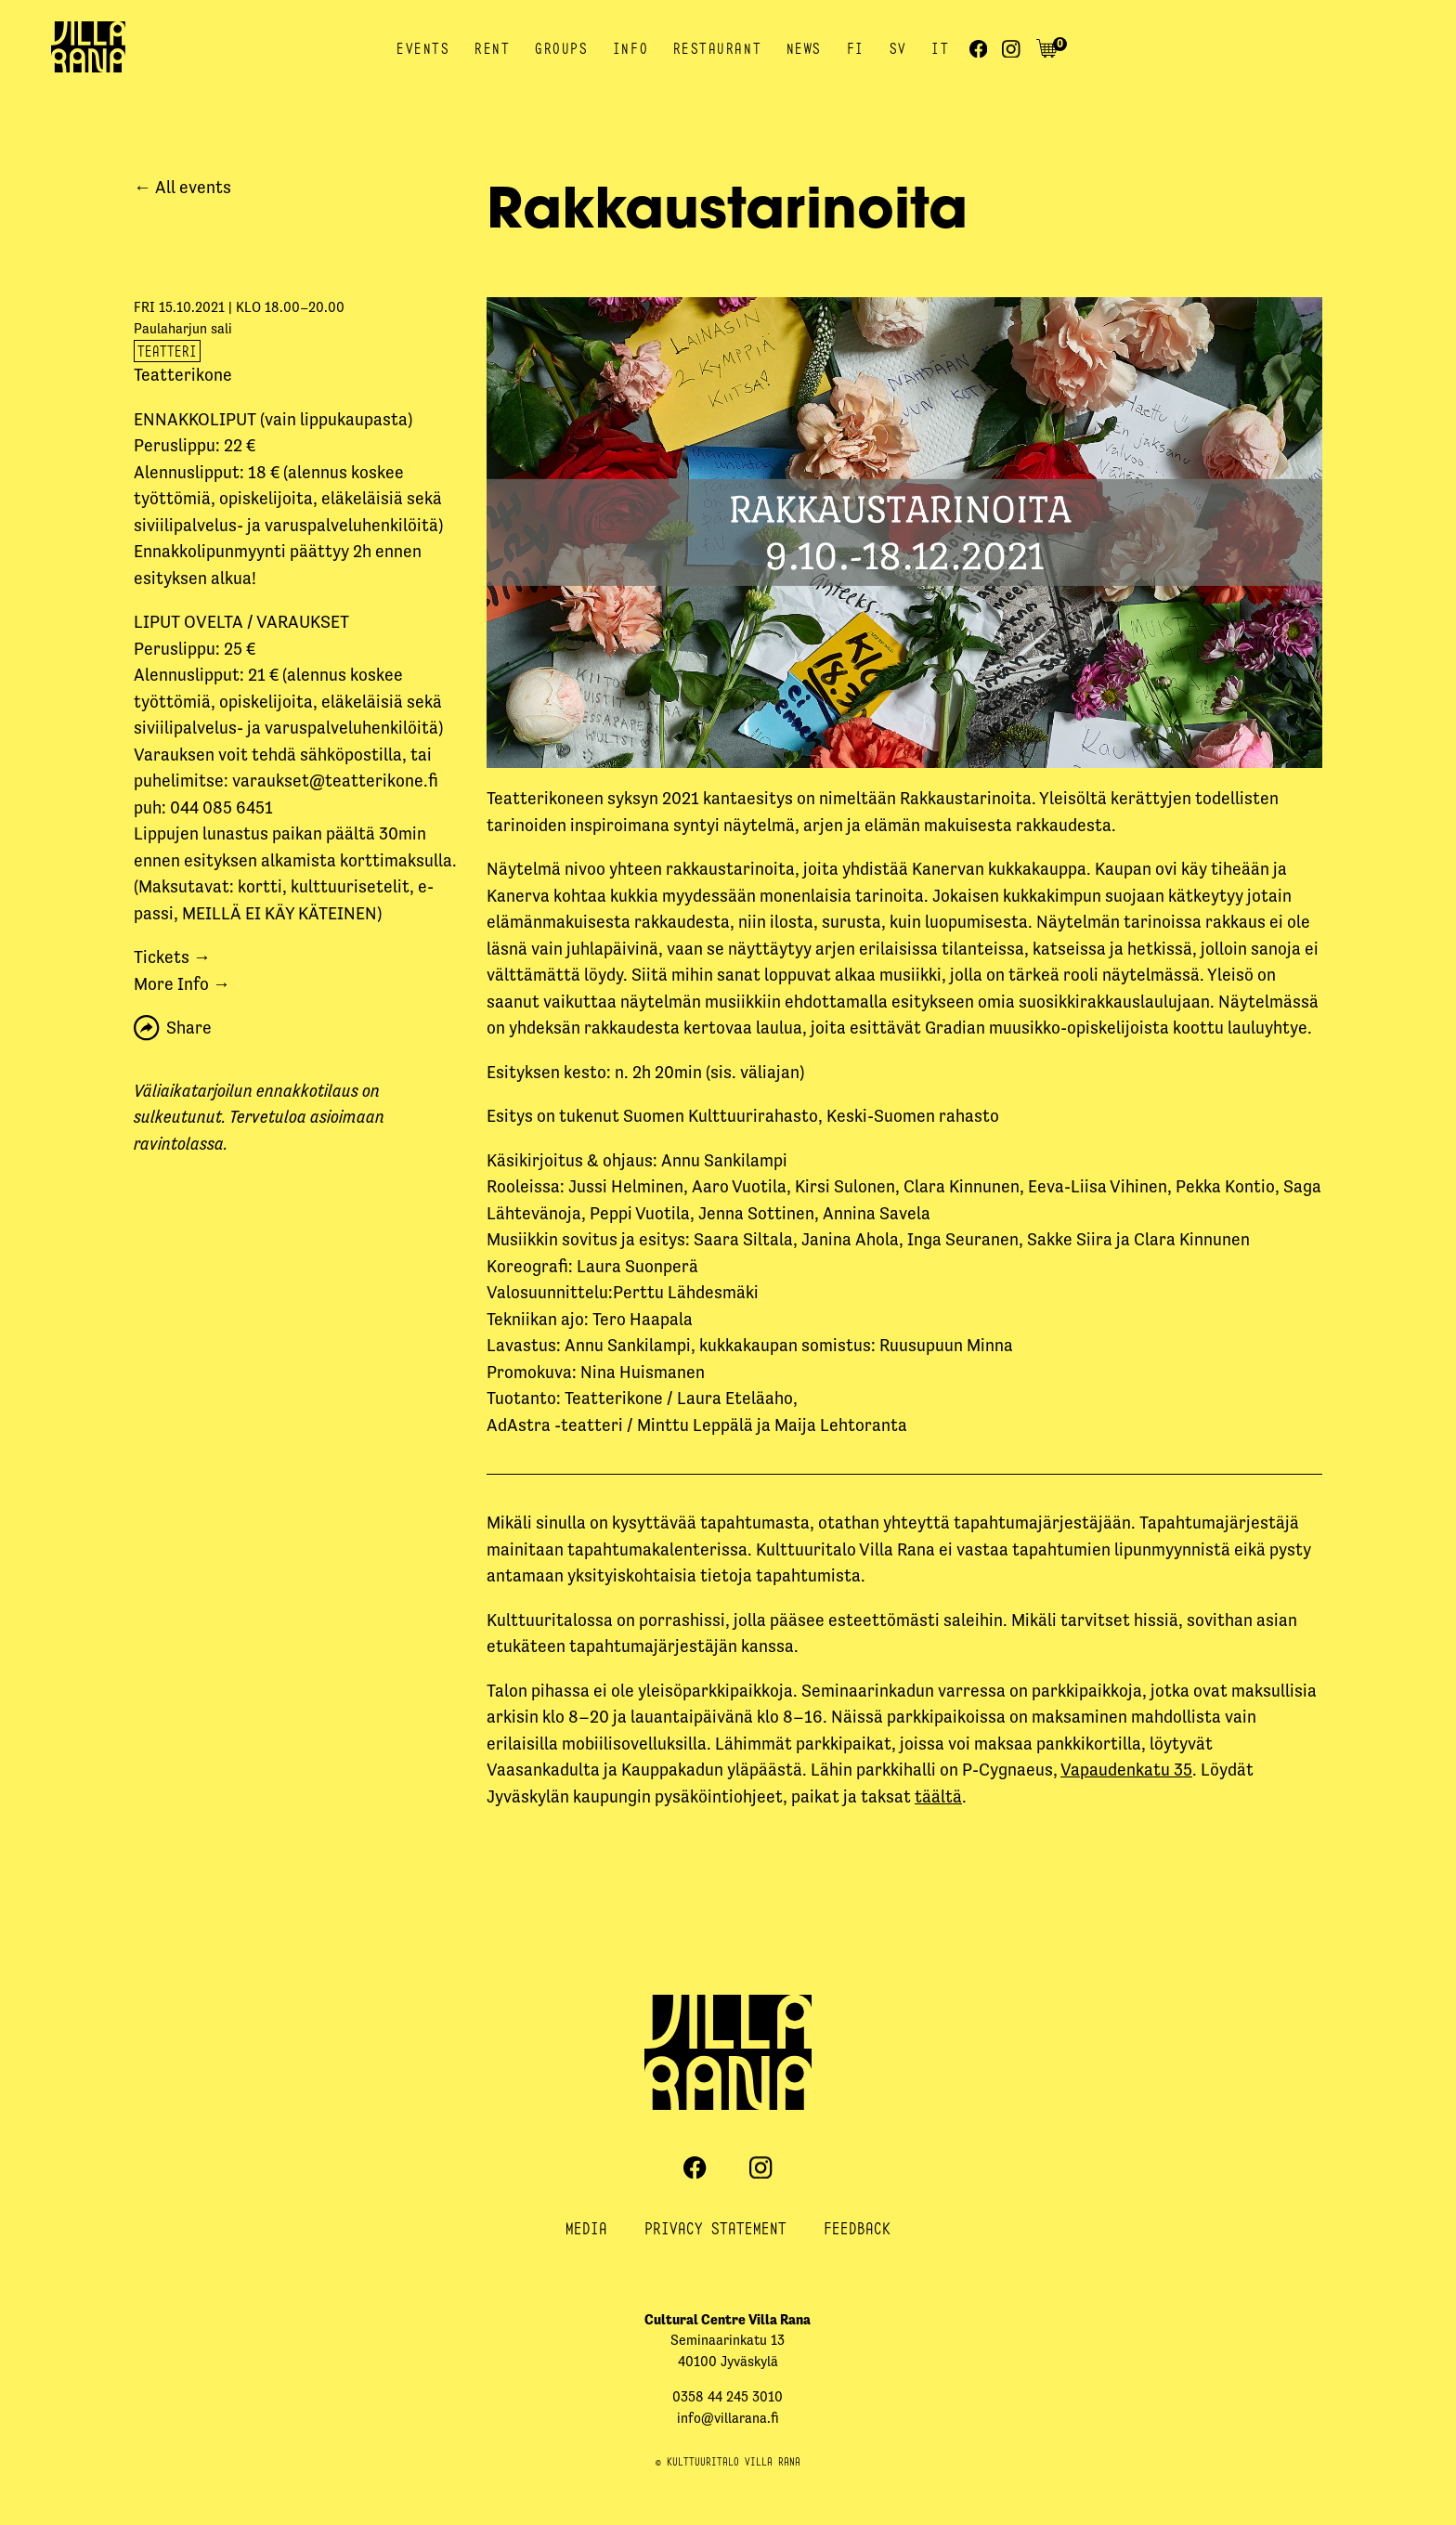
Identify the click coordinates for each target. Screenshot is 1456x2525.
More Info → (182, 984)
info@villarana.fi (728, 2418)
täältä (938, 1796)
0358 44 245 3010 (727, 2396)
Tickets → (172, 957)
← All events (182, 187)
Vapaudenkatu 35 (1126, 1769)
